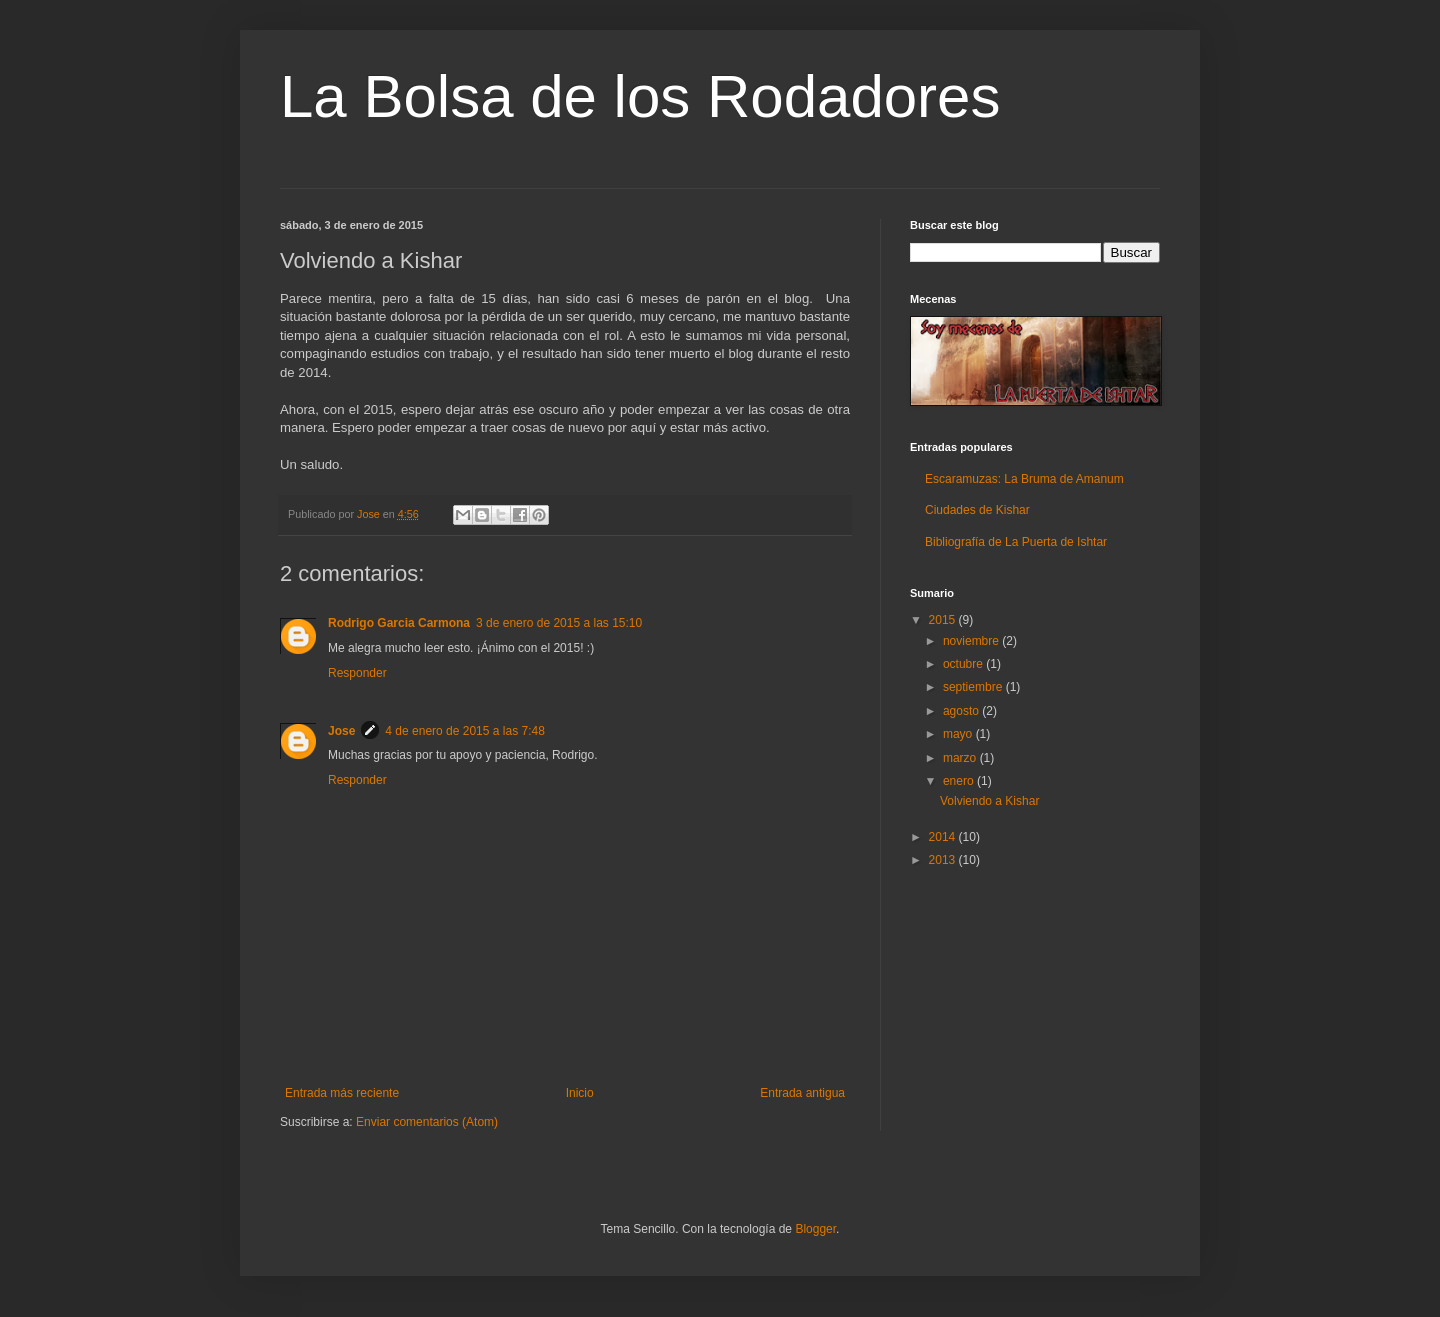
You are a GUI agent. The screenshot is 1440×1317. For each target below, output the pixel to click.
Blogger (815, 1229)
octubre (964, 664)
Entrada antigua (802, 1093)
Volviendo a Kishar (989, 801)
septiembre (974, 687)
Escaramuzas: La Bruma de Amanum (1024, 479)
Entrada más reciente (342, 1093)
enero (960, 781)
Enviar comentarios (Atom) (427, 1122)
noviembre (972, 641)
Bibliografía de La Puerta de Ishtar (1016, 542)
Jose (341, 731)
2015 (944, 620)
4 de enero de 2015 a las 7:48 (464, 731)
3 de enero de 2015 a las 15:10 (559, 623)
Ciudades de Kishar (977, 510)
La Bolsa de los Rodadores (640, 96)
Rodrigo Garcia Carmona (399, 623)
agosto (962, 711)
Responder (357, 673)
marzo (961, 758)
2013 (944, 860)
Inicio (580, 1093)
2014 (944, 837)
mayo (959, 734)
